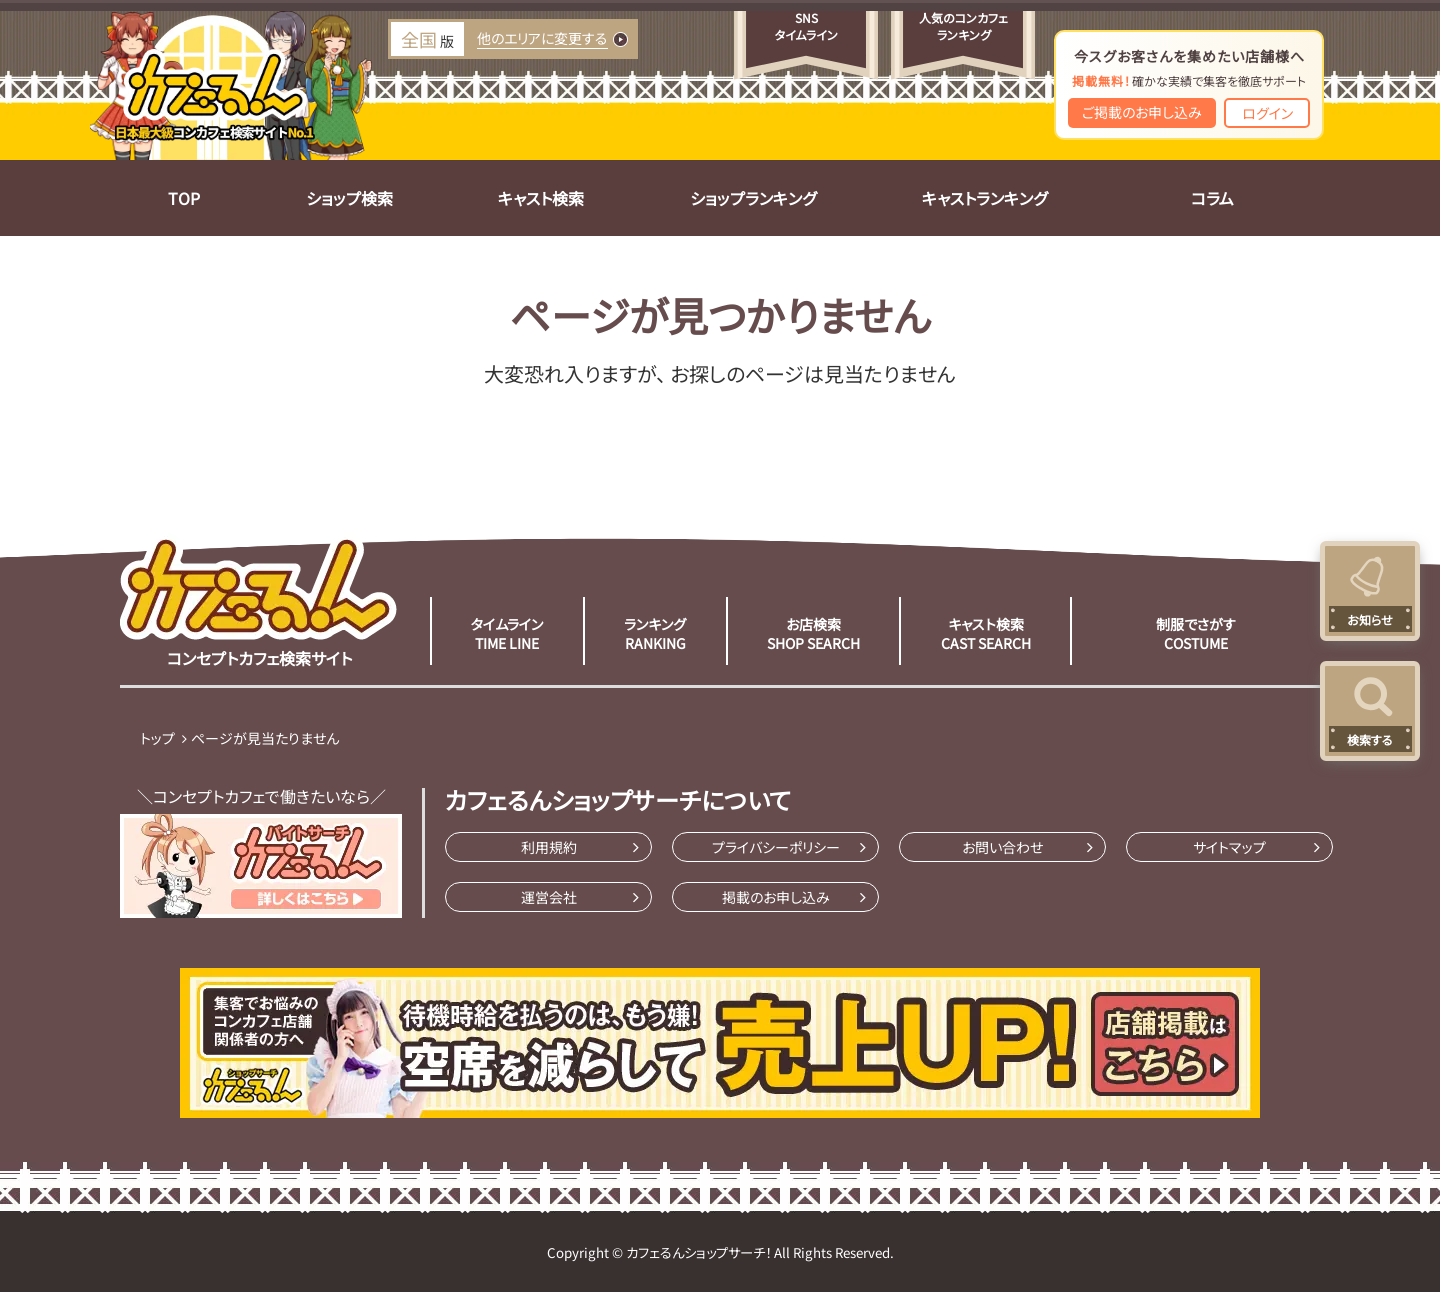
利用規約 (549, 847)
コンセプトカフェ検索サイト (259, 601)
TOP (184, 198)
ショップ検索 (349, 198)
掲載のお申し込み (776, 897)
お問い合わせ (1002, 847)
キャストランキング (984, 198)
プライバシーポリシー (776, 847)
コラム (1212, 198)
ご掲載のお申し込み (1142, 112)
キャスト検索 (541, 198)
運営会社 (549, 897)
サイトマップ (1229, 847)
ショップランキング (753, 198)
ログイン (1267, 113)
